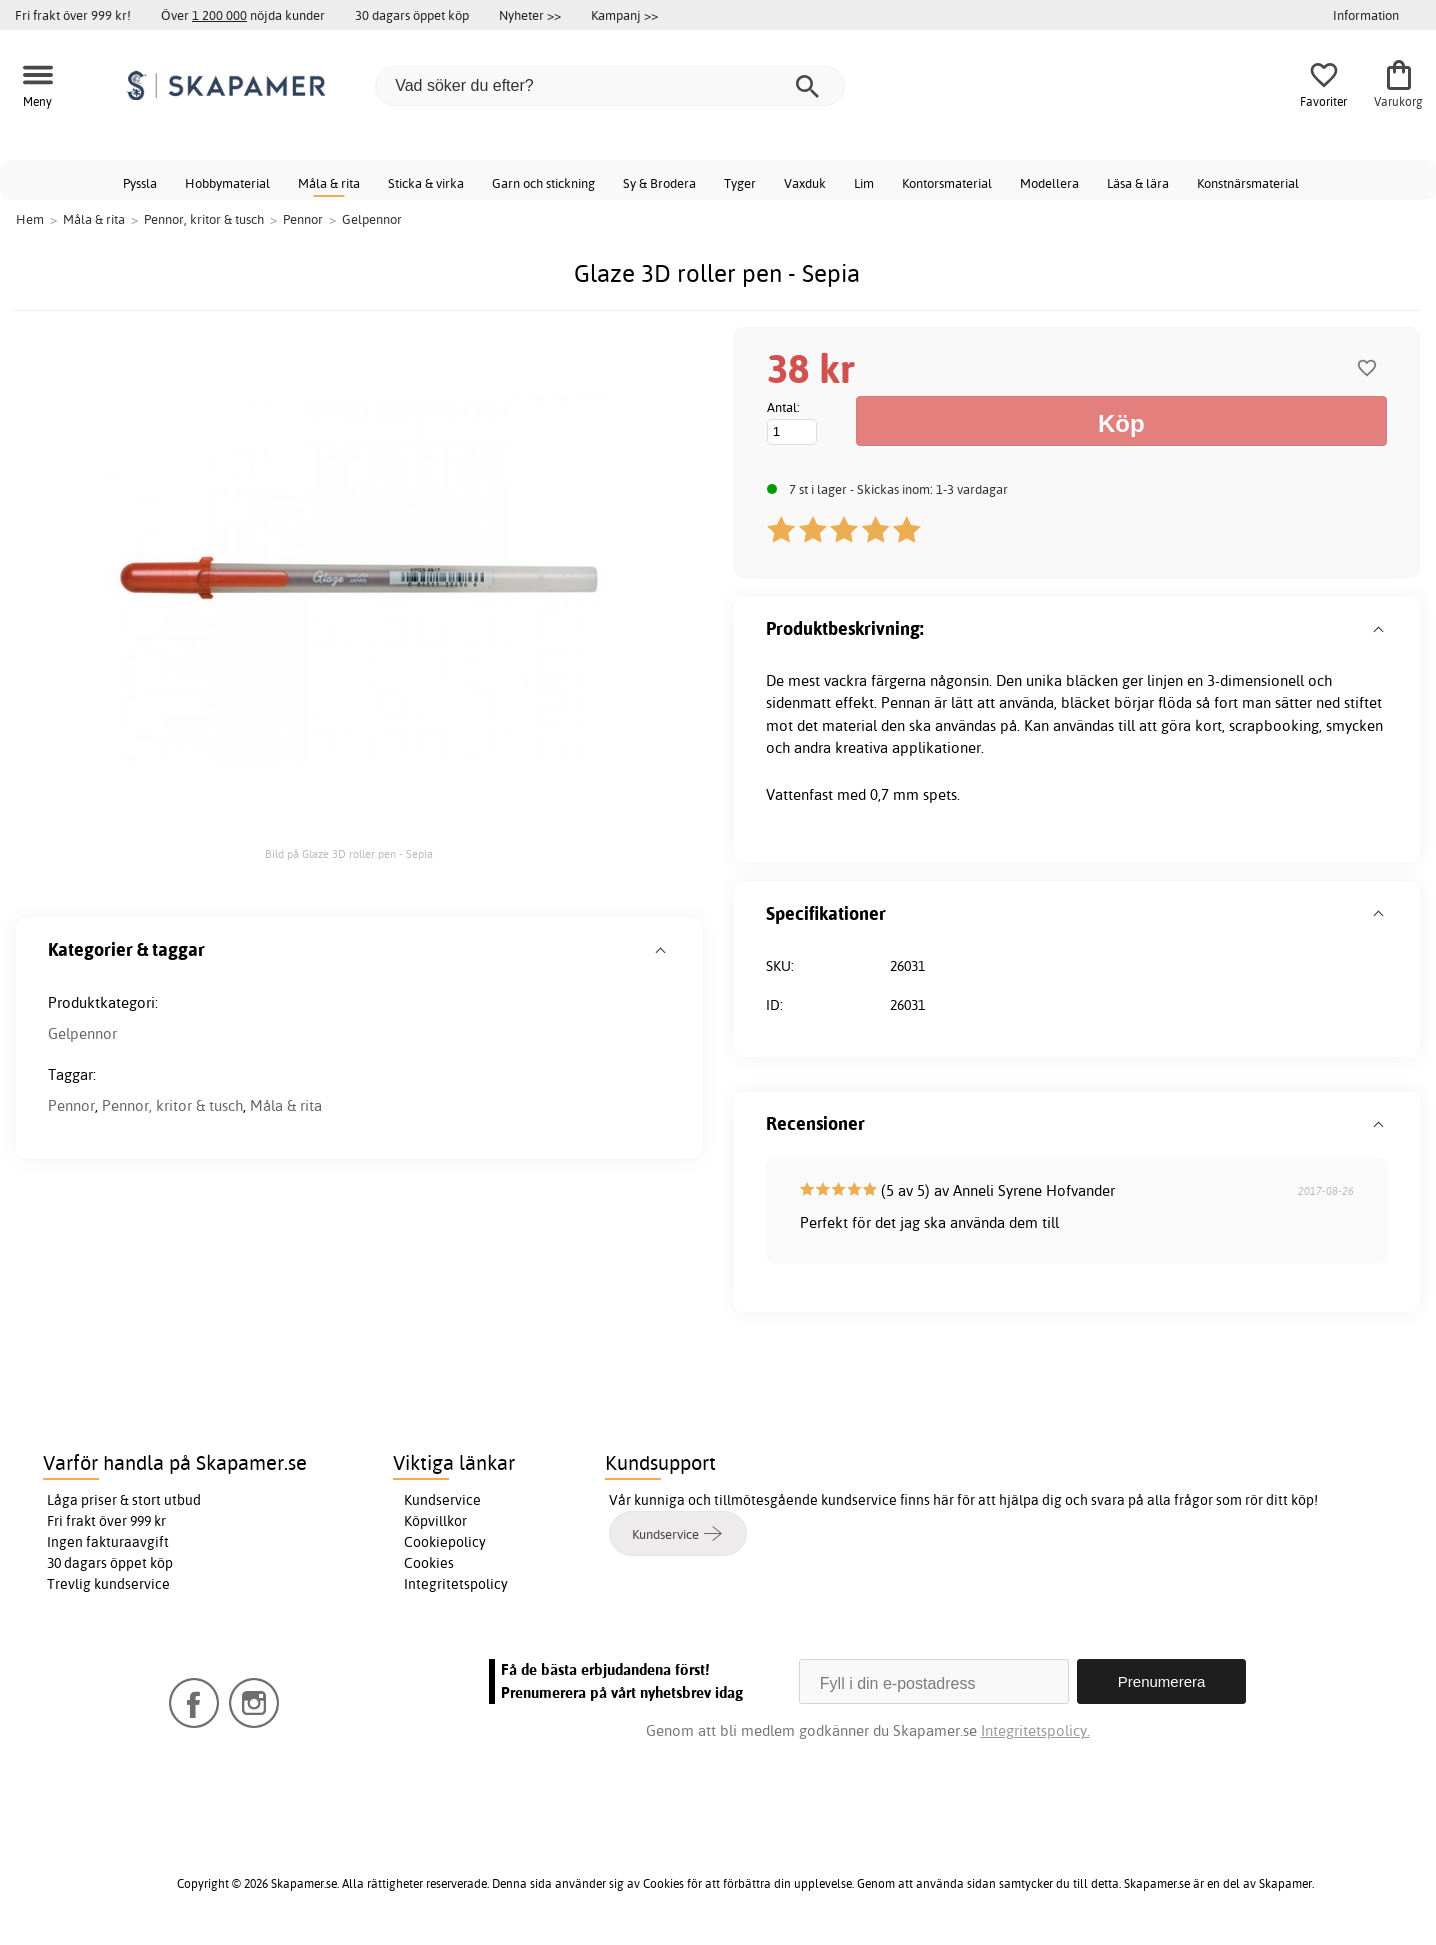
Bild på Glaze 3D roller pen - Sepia (349, 854)
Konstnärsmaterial (1248, 183)
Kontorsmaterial (947, 183)
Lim (864, 183)
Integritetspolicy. (1035, 1730)
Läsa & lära (1138, 183)
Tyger (740, 183)
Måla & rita (329, 183)
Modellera (1049, 183)
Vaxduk (805, 183)
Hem (30, 219)
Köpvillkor (435, 1521)
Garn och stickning (543, 183)
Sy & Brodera (659, 183)
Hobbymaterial (227, 183)
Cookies (429, 1563)
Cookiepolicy (445, 1542)
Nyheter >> (530, 15)
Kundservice (442, 1500)
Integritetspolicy (456, 1584)
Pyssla (140, 183)
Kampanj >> (624, 15)
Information (1366, 15)
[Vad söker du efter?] (610, 86)
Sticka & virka (426, 183)
